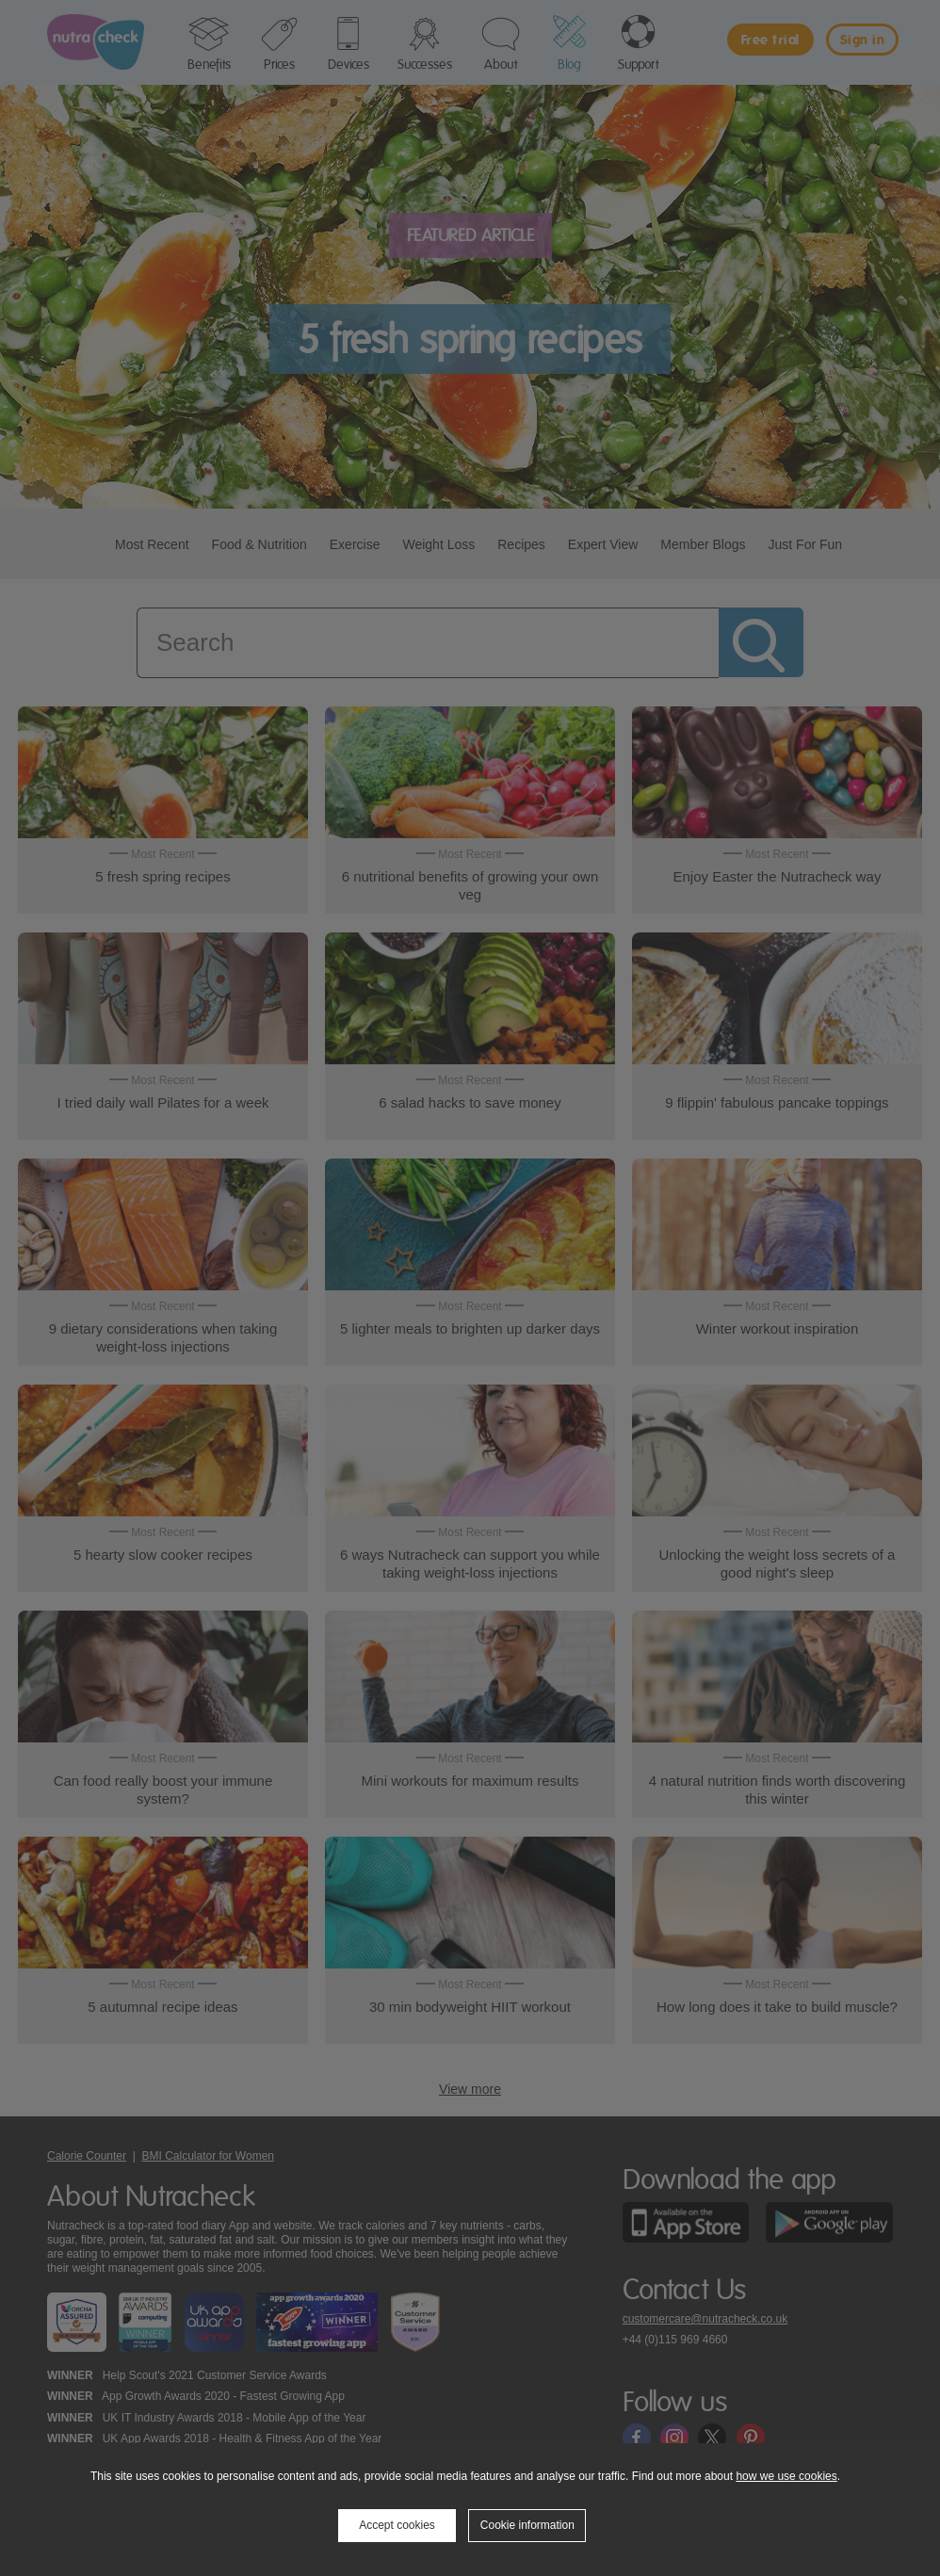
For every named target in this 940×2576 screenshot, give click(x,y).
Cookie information (527, 2525)
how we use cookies (786, 2476)
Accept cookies (397, 2525)
